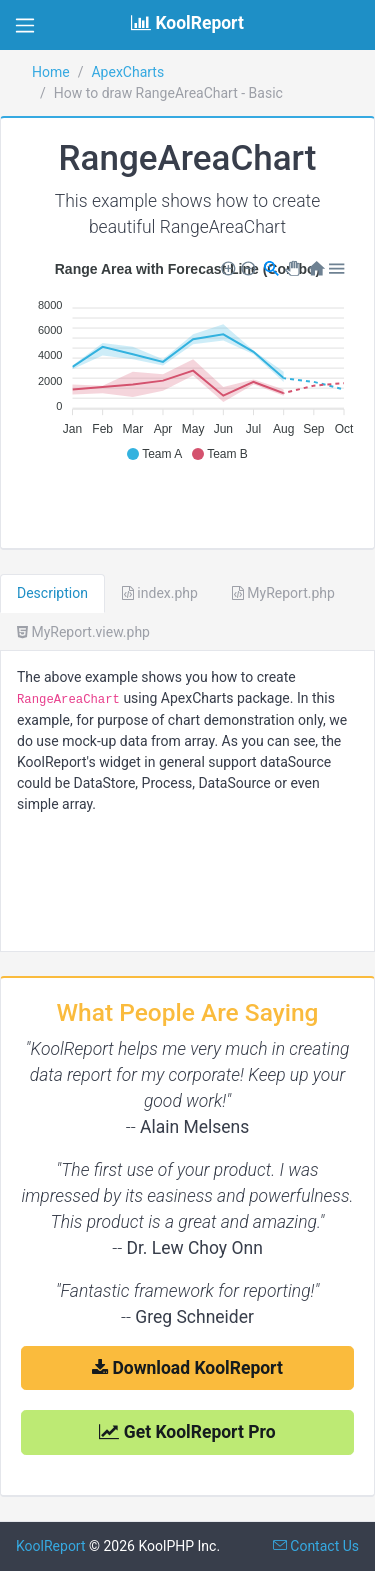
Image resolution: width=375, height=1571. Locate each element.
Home (51, 72)
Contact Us (316, 1546)
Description (52, 593)
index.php (160, 593)
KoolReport (51, 1546)
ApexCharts (127, 72)
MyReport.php (283, 593)
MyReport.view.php (83, 632)
